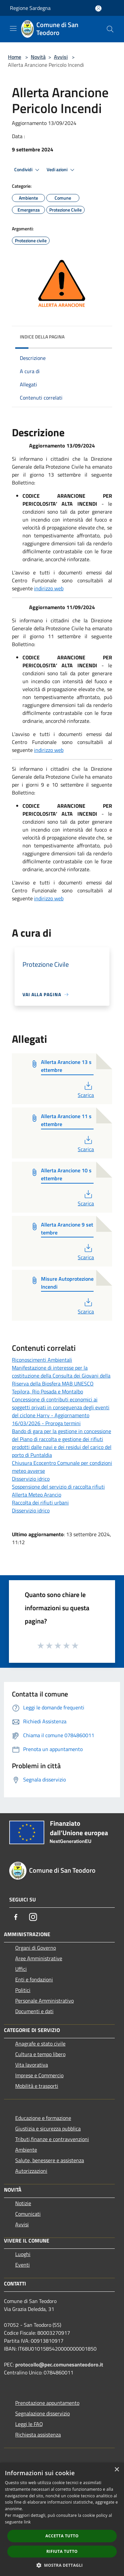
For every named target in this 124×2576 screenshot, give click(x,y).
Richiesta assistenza (38, 2435)
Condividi (27, 170)
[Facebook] (15, 1917)
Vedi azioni (61, 170)
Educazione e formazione (43, 2118)
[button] (62, 2565)
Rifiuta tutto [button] (62, 2551)
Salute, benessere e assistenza (49, 2160)
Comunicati (28, 2214)
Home (14, 57)
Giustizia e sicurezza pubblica (48, 2128)
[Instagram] (33, 1917)
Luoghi (22, 2254)
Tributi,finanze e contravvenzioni (52, 2139)
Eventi (22, 2265)
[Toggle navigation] (13, 28)
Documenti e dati (34, 2011)
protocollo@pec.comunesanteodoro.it (59, 2364)
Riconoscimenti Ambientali (42, 1360)
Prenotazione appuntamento (47, 2403)
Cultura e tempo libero (40, 2054)
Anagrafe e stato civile (40, 2044)
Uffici (21, 1969)
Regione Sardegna (30, 8)
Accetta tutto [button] (61, 2536)
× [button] (116, 2469)
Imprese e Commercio (39, 2075)
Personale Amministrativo (44, 2001)
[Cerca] (110, 29)
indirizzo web (48, 588)
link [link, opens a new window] (27, 2522)
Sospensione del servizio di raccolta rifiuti (58, 1487)
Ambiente (26, 2150)
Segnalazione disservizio (42, 2413)
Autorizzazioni (31, 2171)
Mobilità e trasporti (36, 2086)
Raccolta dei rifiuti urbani (40, 1502)
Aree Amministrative (38, 1958)
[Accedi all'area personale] (98, 8)
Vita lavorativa (31, 2065)
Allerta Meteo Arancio (36, 1495)
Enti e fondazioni (34, 1979)
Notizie (23, 2203)
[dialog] (62, 2519)
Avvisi (61, 57)
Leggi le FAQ (29, 2424)
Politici (22, 1990)
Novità (38, 57)
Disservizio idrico (31, 1479)
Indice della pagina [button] (42, 336)
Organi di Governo (35, 1948)
